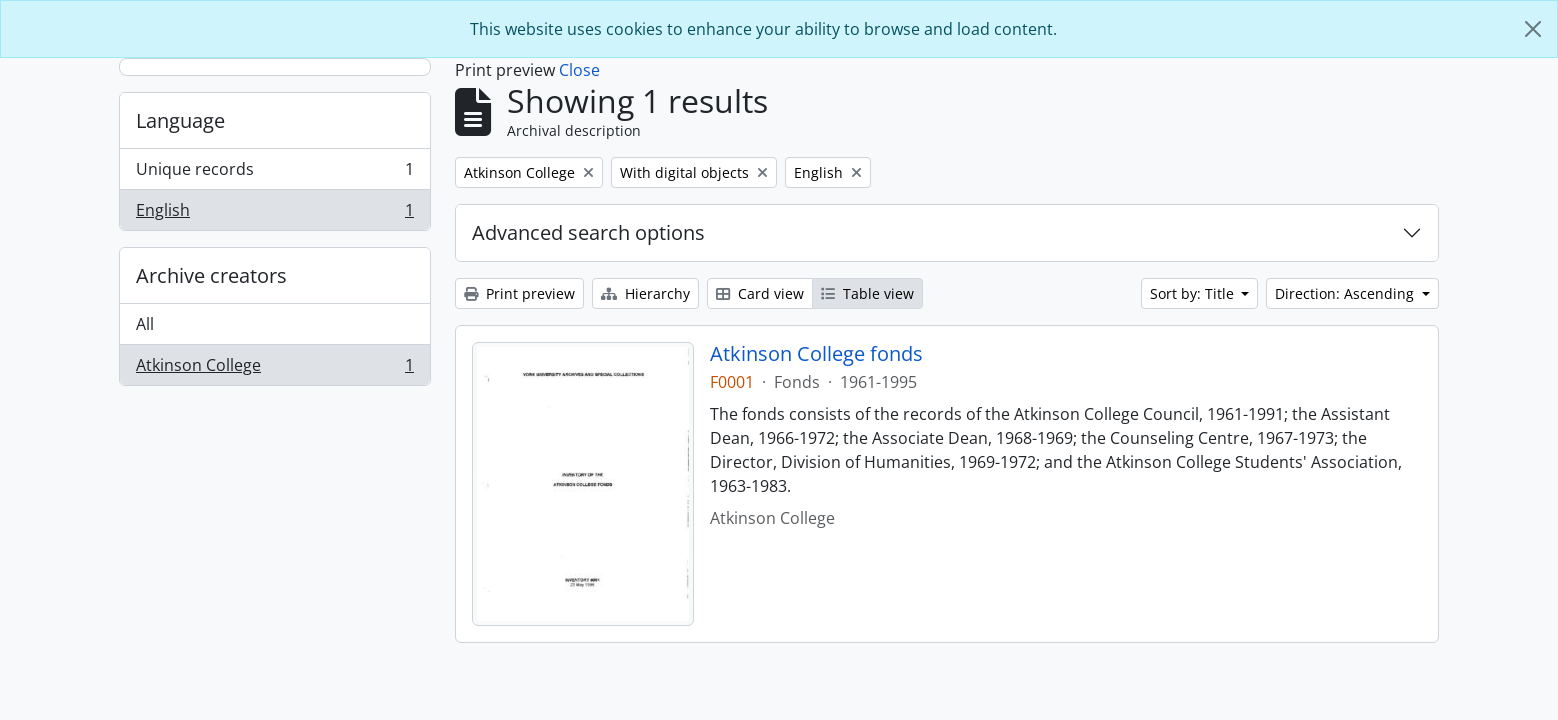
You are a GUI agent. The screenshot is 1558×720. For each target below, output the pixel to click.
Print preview (519, 293)
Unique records (274, 173)
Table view (867, 293)
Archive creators (211, 275)
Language (180, 120)
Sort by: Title (1194, 293)
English (274, 214)
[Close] (1533, 29)
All (145, 324)
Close (579, 70)
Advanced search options (588, 232)
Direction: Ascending (1346, 293)
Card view (760, 293)
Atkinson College (274, 369)
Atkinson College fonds (816, 354)
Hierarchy (645, 293)
